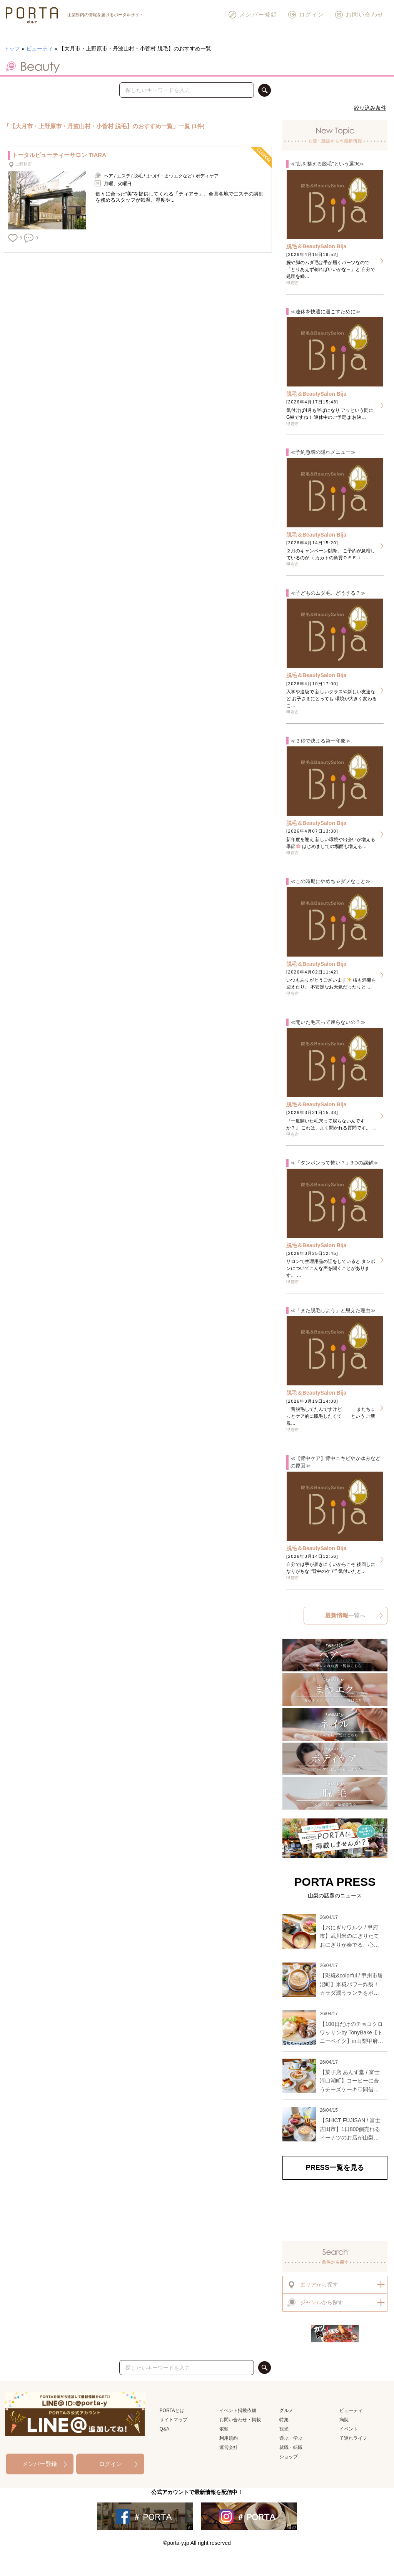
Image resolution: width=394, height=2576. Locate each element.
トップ (12, 48)
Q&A (164, 2429)
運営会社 (228, 2447)
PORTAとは (172, 2410)
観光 (284, 2429)
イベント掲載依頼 (237, 2410)
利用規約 (228, 2438)
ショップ (288, 2456)
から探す (312, 2285)
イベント (348, 2429)
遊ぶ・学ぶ (290, 2438)
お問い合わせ (359, 14)
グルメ (286, 2410)
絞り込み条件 (370, 108)
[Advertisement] (334, 2210)
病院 (344, 2419)
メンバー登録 (252, 14)
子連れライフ (353, 2438)
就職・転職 (290, 2447)
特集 (284, 2419)
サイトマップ (173, 2419)
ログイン (305, 14)
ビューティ (39, 48)
